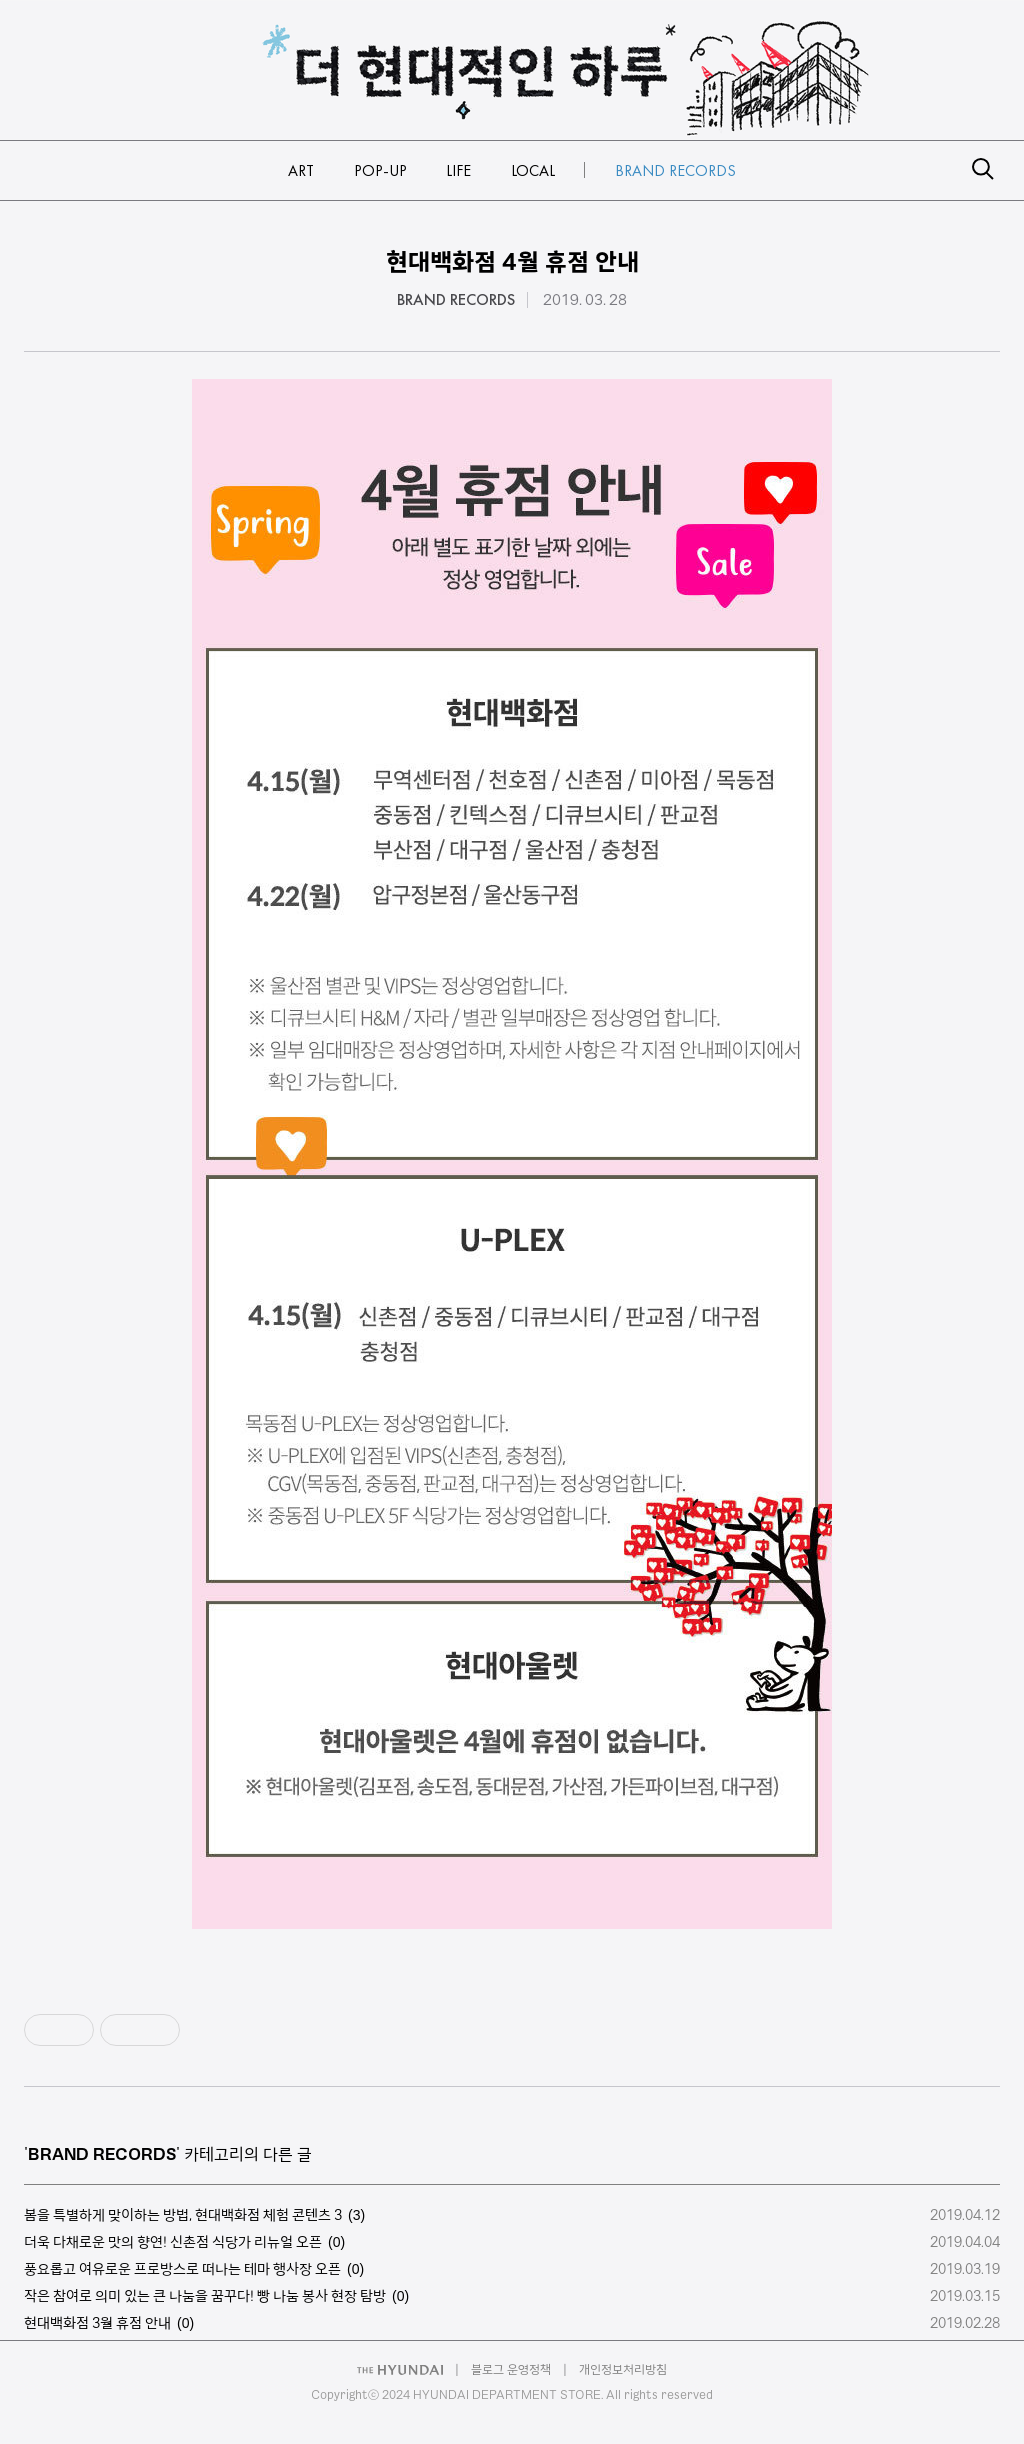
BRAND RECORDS (456, 300)
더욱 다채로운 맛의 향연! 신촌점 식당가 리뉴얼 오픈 (173, 2242)
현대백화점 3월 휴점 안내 (97, 2323)
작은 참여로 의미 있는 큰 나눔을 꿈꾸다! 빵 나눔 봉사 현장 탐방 (205, 2296)
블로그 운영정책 (511, 2369)
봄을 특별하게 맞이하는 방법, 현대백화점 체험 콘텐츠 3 (183, 2215)
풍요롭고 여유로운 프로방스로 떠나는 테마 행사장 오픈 (182, 2269)
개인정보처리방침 (623, 2369)
